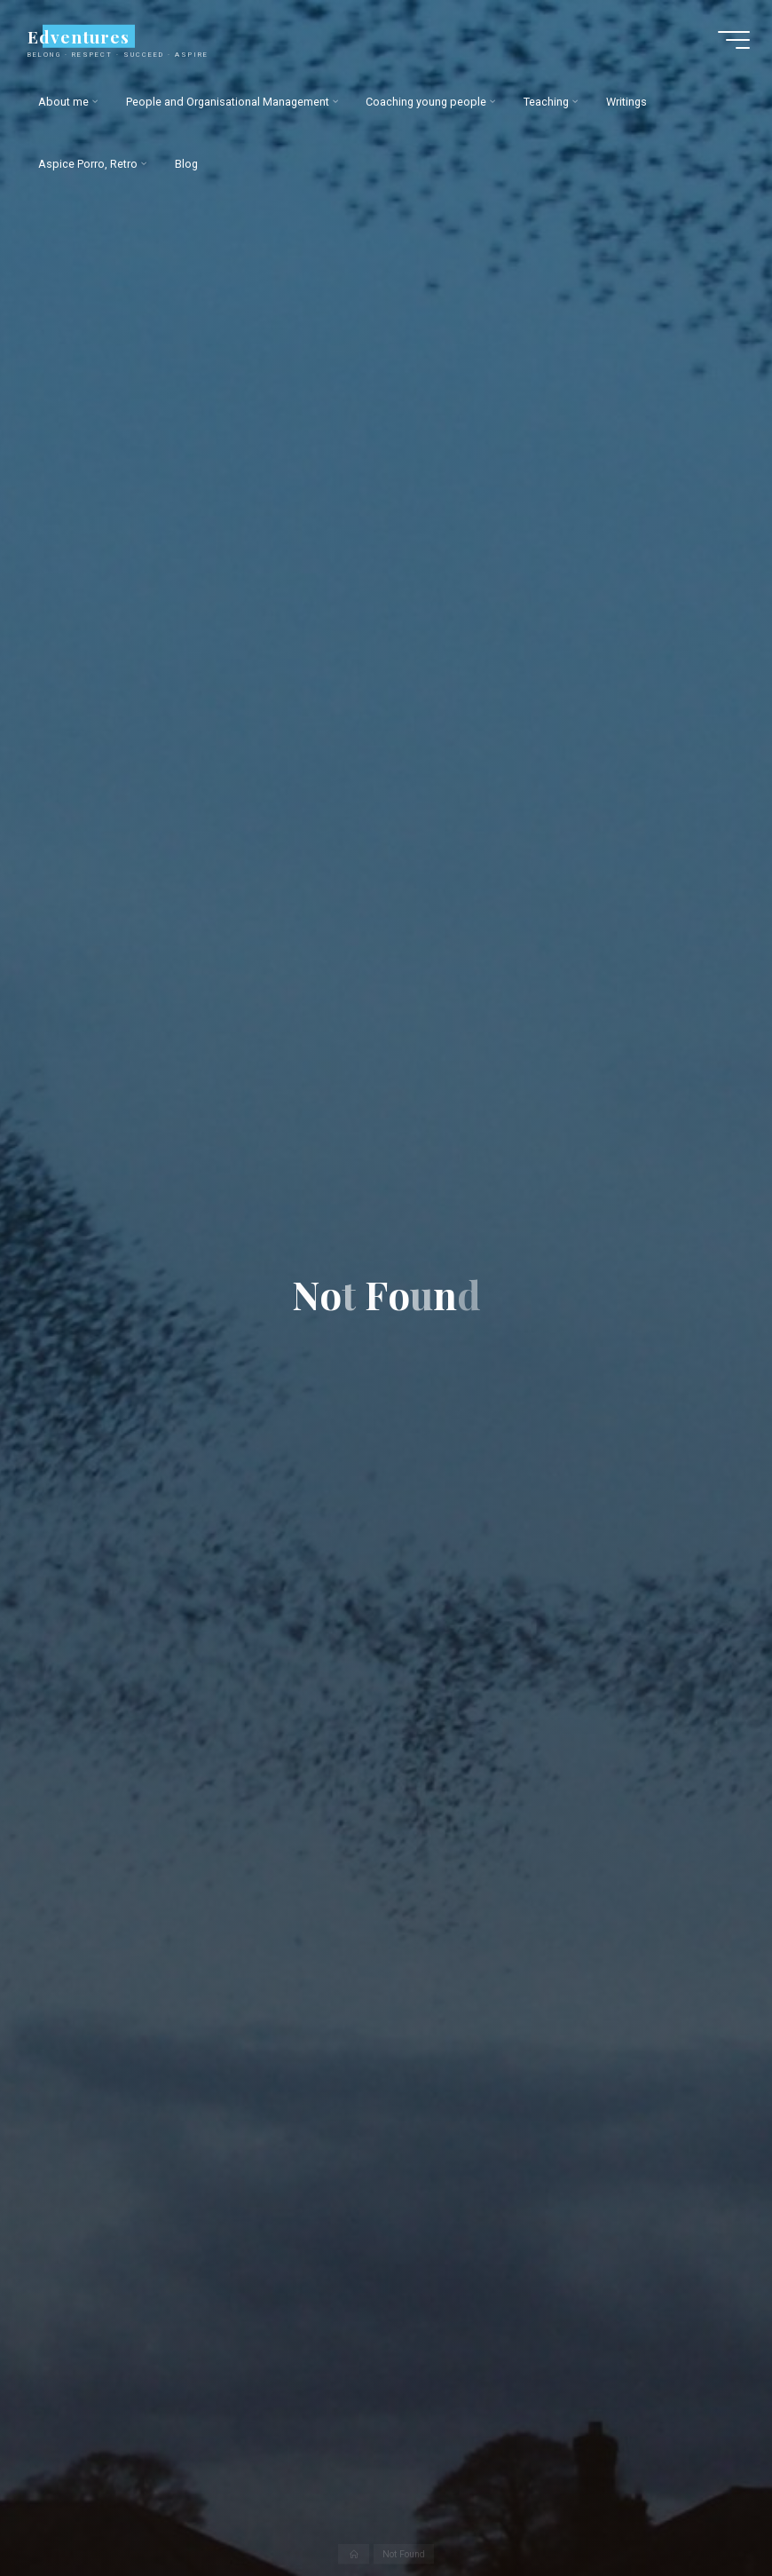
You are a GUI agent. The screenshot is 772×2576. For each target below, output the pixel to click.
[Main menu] (734, 40)
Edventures (78, 36)
